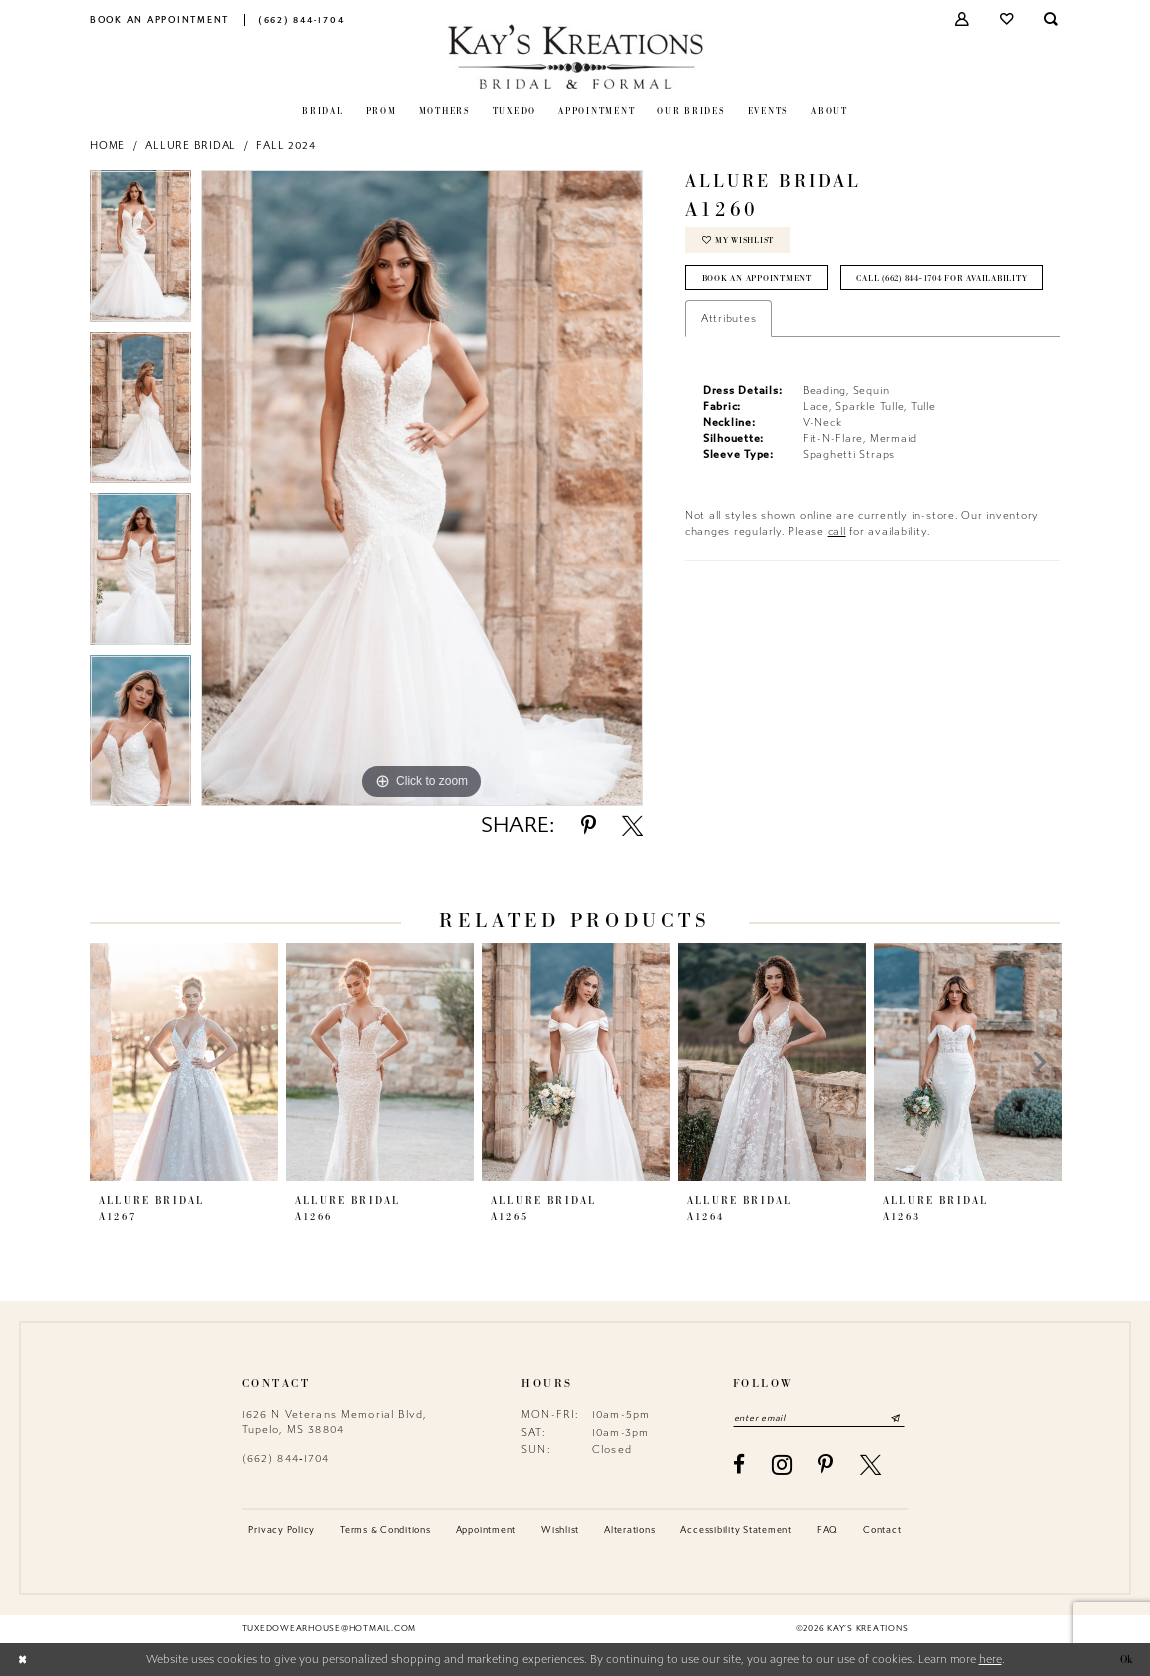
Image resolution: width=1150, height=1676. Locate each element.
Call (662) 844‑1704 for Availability (793, 317)
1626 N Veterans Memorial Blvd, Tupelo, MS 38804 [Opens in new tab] (334, 1421)
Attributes (729, 357)
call (837, 570)
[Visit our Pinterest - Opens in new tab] (826, 1464)
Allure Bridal (190, 145)
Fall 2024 (285, 145)
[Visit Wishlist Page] (1007, 19)
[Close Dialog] (22, 1659)
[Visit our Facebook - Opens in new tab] (739, 1464)
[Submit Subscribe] (898, 1417)
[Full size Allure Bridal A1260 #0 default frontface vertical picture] (422, 488)
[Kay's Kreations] (575, 56)
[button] (963, 19)
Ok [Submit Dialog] (1125, 1659)
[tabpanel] (140, 251)
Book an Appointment (757, 279)
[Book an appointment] (160, 19)
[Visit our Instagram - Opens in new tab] (782, 1465)
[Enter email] (820, 1417)
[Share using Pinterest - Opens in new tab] (588, 825)
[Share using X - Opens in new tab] (632, 825)
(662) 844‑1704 (286, 1458)
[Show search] (1052, 19)
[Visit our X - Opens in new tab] (871, 1464)
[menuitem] (160, 19)
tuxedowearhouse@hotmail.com (329, 1629)
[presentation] (184, 1062)
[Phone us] (301, 19)
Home (107, 145)
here (990, 1659)
